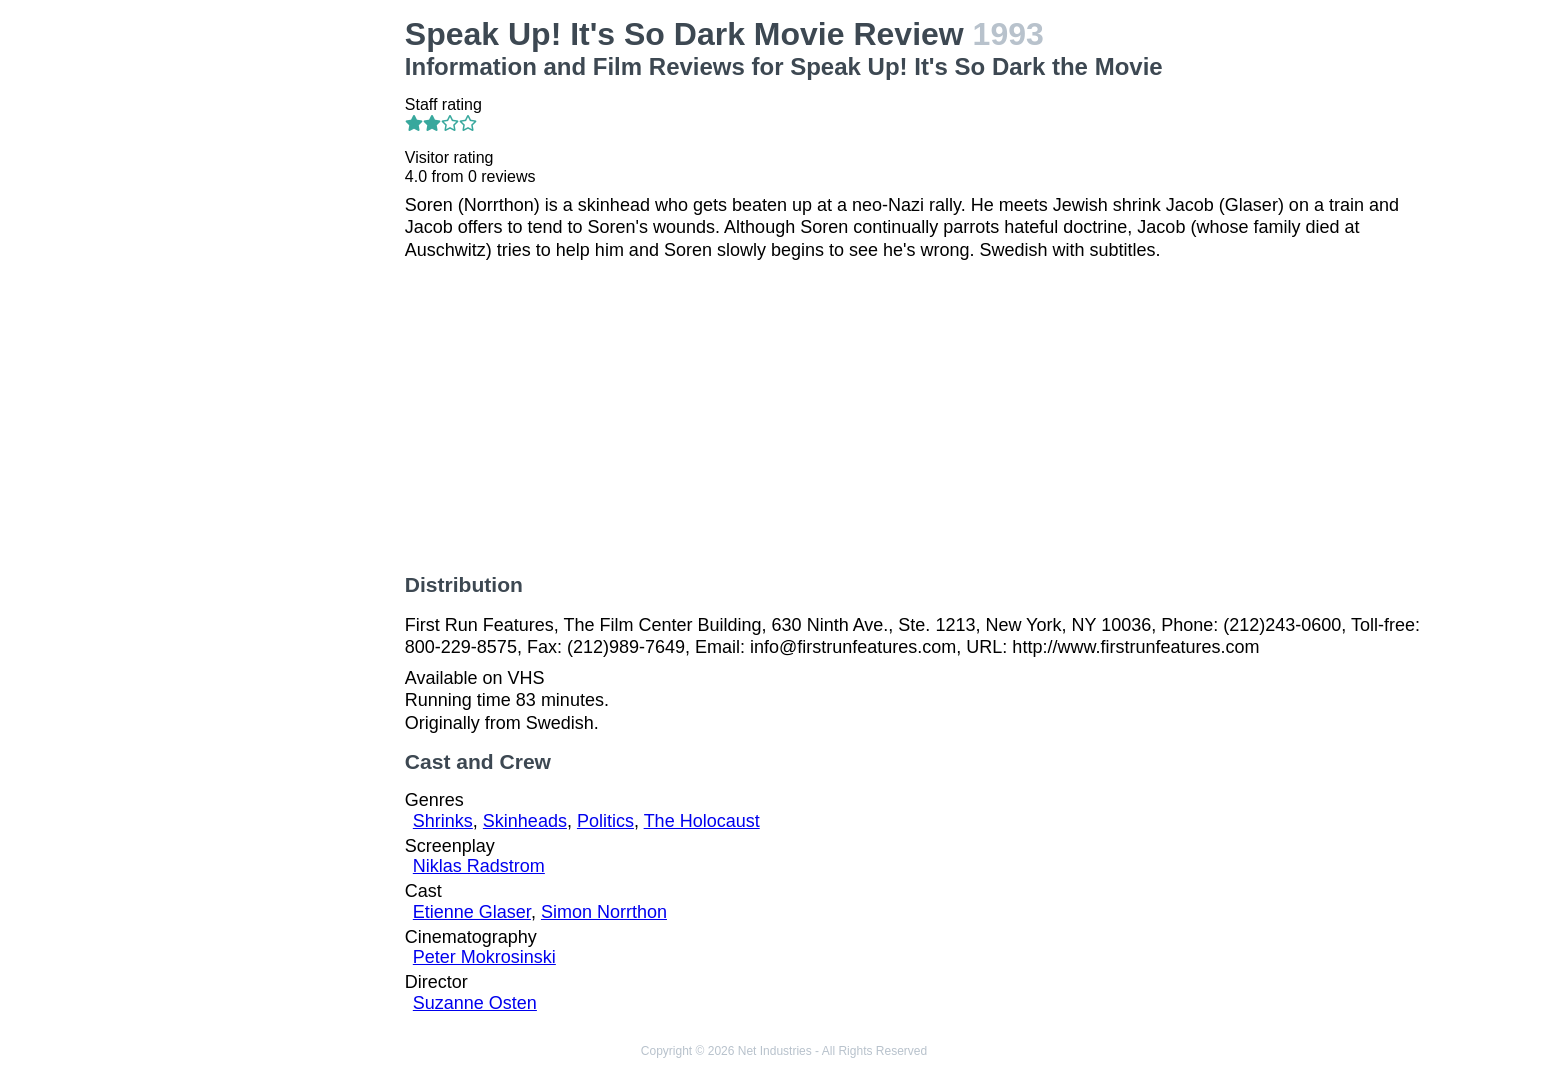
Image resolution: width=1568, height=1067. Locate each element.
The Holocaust (702, 821)
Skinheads (525, 821)
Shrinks (443, 821)
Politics (605, 821)
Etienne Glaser (472, 912)
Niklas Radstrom (479, 866)
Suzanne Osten (475, 1003)
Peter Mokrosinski (484, 957)
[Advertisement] (272, 316)
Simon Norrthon (604, 912)
